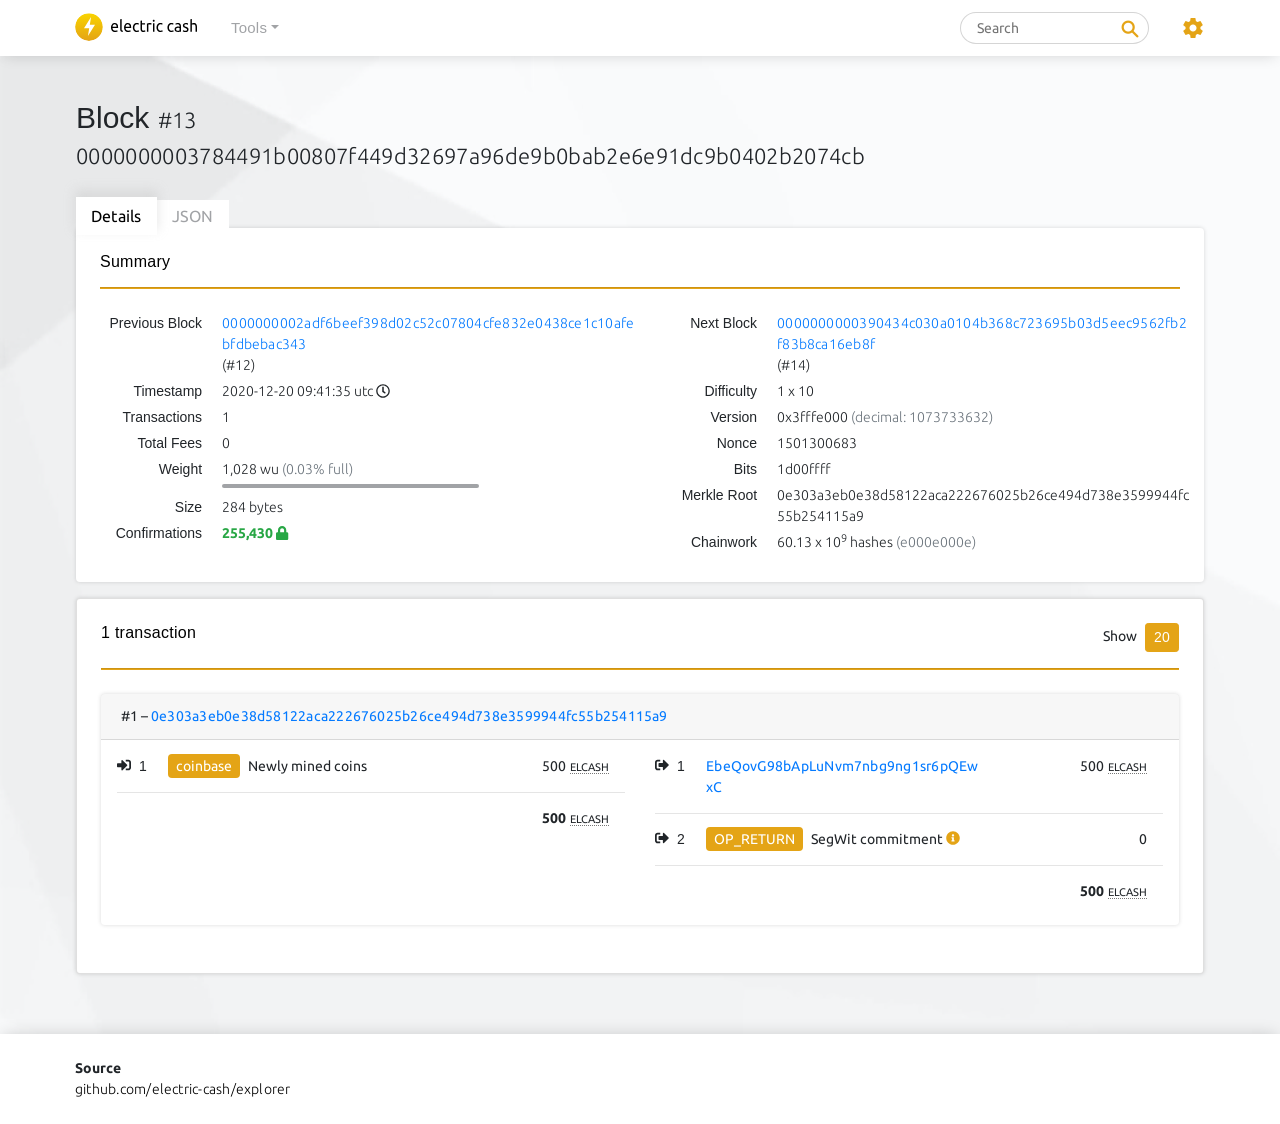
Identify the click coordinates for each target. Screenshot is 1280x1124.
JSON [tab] (193, 216)
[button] (255, 28)
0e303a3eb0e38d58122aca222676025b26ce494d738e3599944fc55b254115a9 (409, 716)
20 (1162, 637)
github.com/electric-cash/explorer (183, 1089)
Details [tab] (116, 216)
